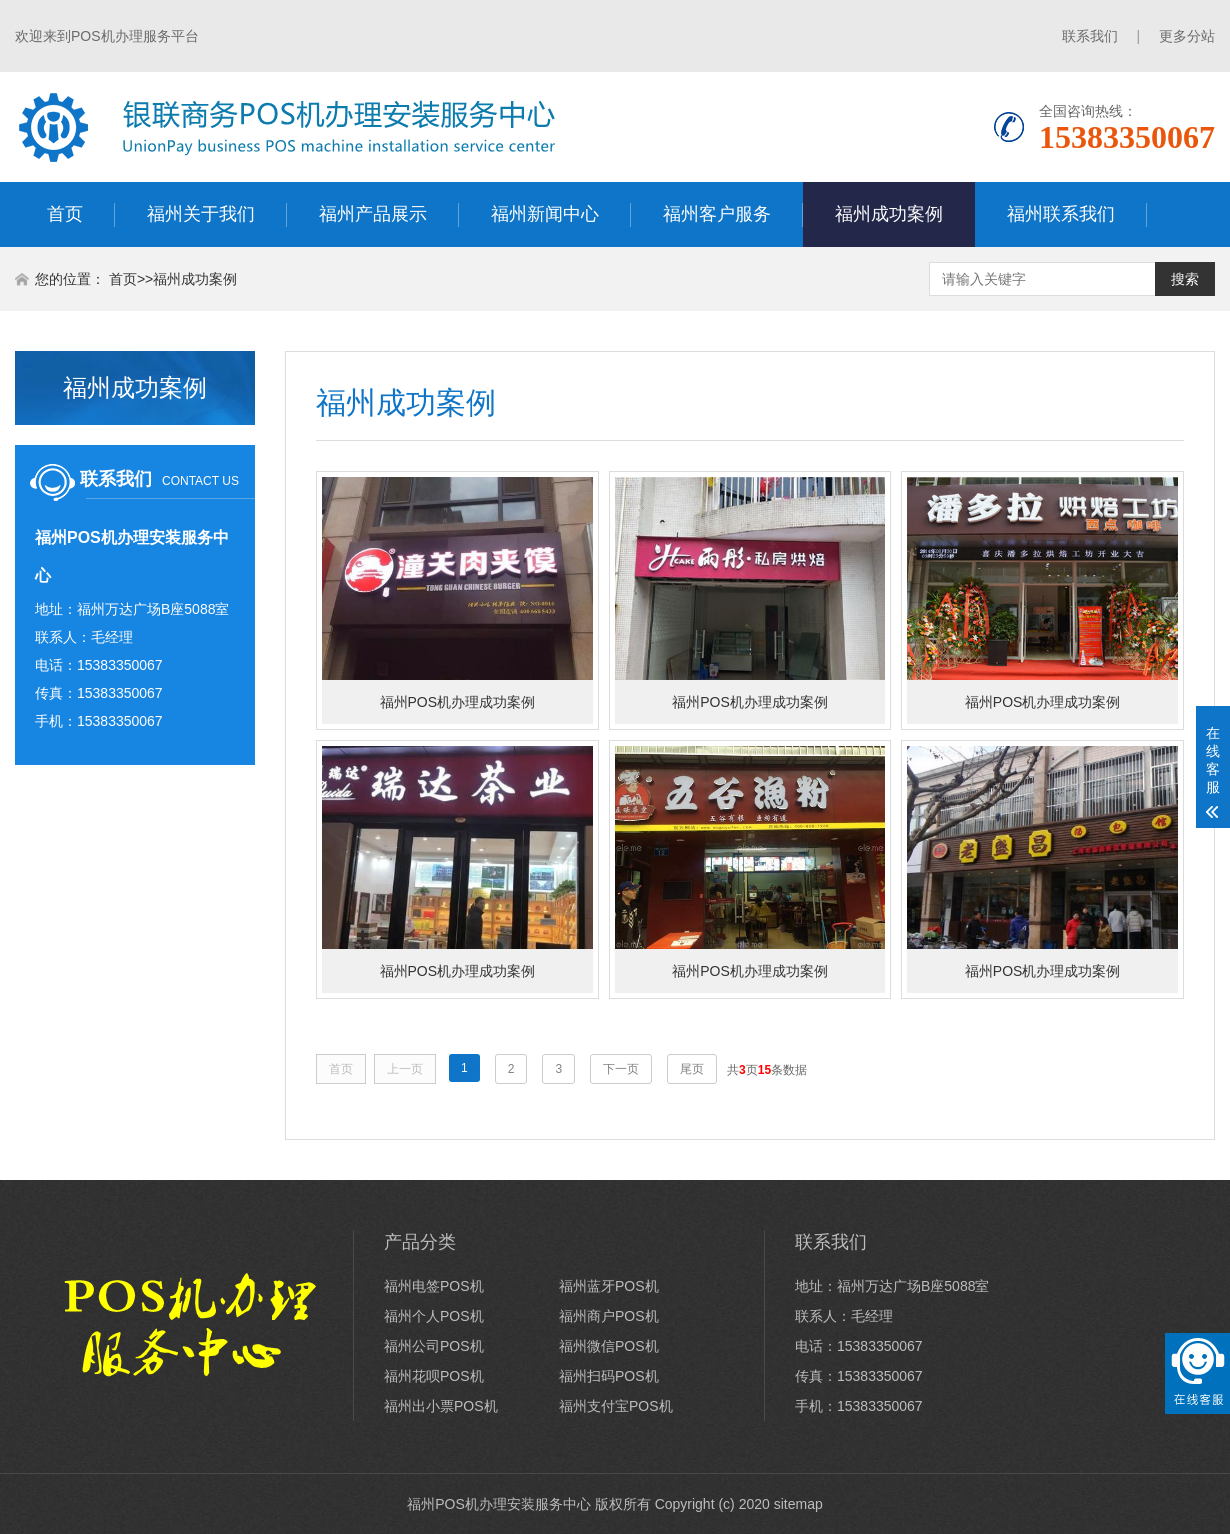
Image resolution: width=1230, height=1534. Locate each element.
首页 (65, 214)
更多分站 (1187, 36)
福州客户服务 (717, 214)
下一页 (621, 1069)
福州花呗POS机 (434, 1376)
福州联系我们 (1061, 214)
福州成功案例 (889, 214)
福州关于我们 (201, 214)
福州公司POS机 (434, 1346)
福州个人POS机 (434, 1316)
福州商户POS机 (609, 1316)
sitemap (798, 1504)
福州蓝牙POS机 (609, 1286)
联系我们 (1090, 36)
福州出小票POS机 (441, 1406)
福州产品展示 (373, 214)
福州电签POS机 (434, 1286)
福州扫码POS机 (609, 1376)
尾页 (692, 1069)
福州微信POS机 (609, 1346)
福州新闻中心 (545, 214)
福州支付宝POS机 (616, 1406)
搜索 (1185, 279)
